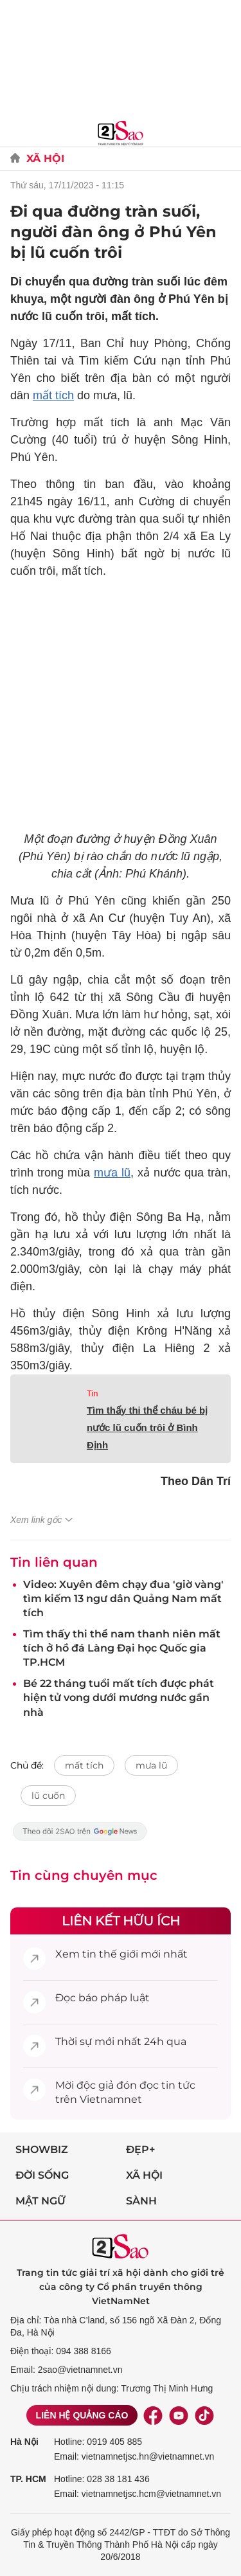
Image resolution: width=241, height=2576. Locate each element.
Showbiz (41, 2149)
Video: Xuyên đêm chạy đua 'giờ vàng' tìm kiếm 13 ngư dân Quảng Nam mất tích (123, 1598)
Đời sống (42, 2175)
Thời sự (73, 2041)
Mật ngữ (40, 2201)
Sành (141, 2201)
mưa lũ (112, 1172)
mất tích (53, 395)
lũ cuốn (48, 1795)
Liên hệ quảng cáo (82, 2415)
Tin (92, 1393)
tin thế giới (110, 1954)
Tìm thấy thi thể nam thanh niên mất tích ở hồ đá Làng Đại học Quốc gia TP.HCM (121, 1648)
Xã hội (144, 2175)
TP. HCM (28, 2479)
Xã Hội (45, 158)
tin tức (178, 2085)
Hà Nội (24, 2441)
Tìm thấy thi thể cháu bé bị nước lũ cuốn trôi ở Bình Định (147, 1427)
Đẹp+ (140, 2149)
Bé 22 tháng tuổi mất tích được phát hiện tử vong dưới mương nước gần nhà (118, 1697)
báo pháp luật (114, 1998)
